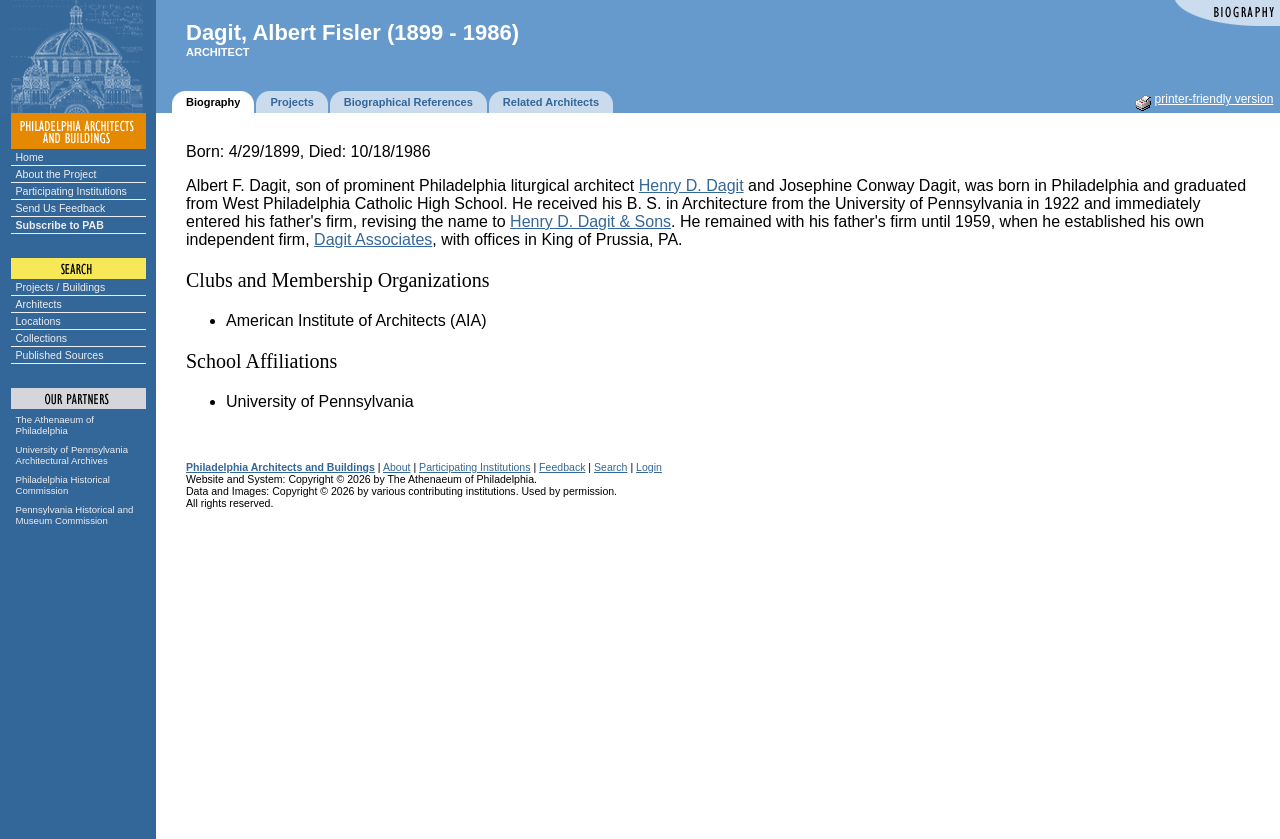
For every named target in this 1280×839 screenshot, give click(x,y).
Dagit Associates (373, 239)
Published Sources (60, 355)
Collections (42, 338)
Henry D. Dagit (691, 185)
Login (649, 467)
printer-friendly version (1214, 99)
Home (30, 157)
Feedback (562, 467)
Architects (39, 304)
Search (610, 467)
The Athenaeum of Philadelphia (55, 425)
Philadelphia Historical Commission (63, 485)
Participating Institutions (71, 191)
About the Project (56, 174)
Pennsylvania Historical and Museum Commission (75, 515)
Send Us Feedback (61, 208)
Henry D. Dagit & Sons (590, 221)
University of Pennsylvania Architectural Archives (72, 455)
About (397, 467)
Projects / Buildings (61, 287)
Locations (38, 321)
